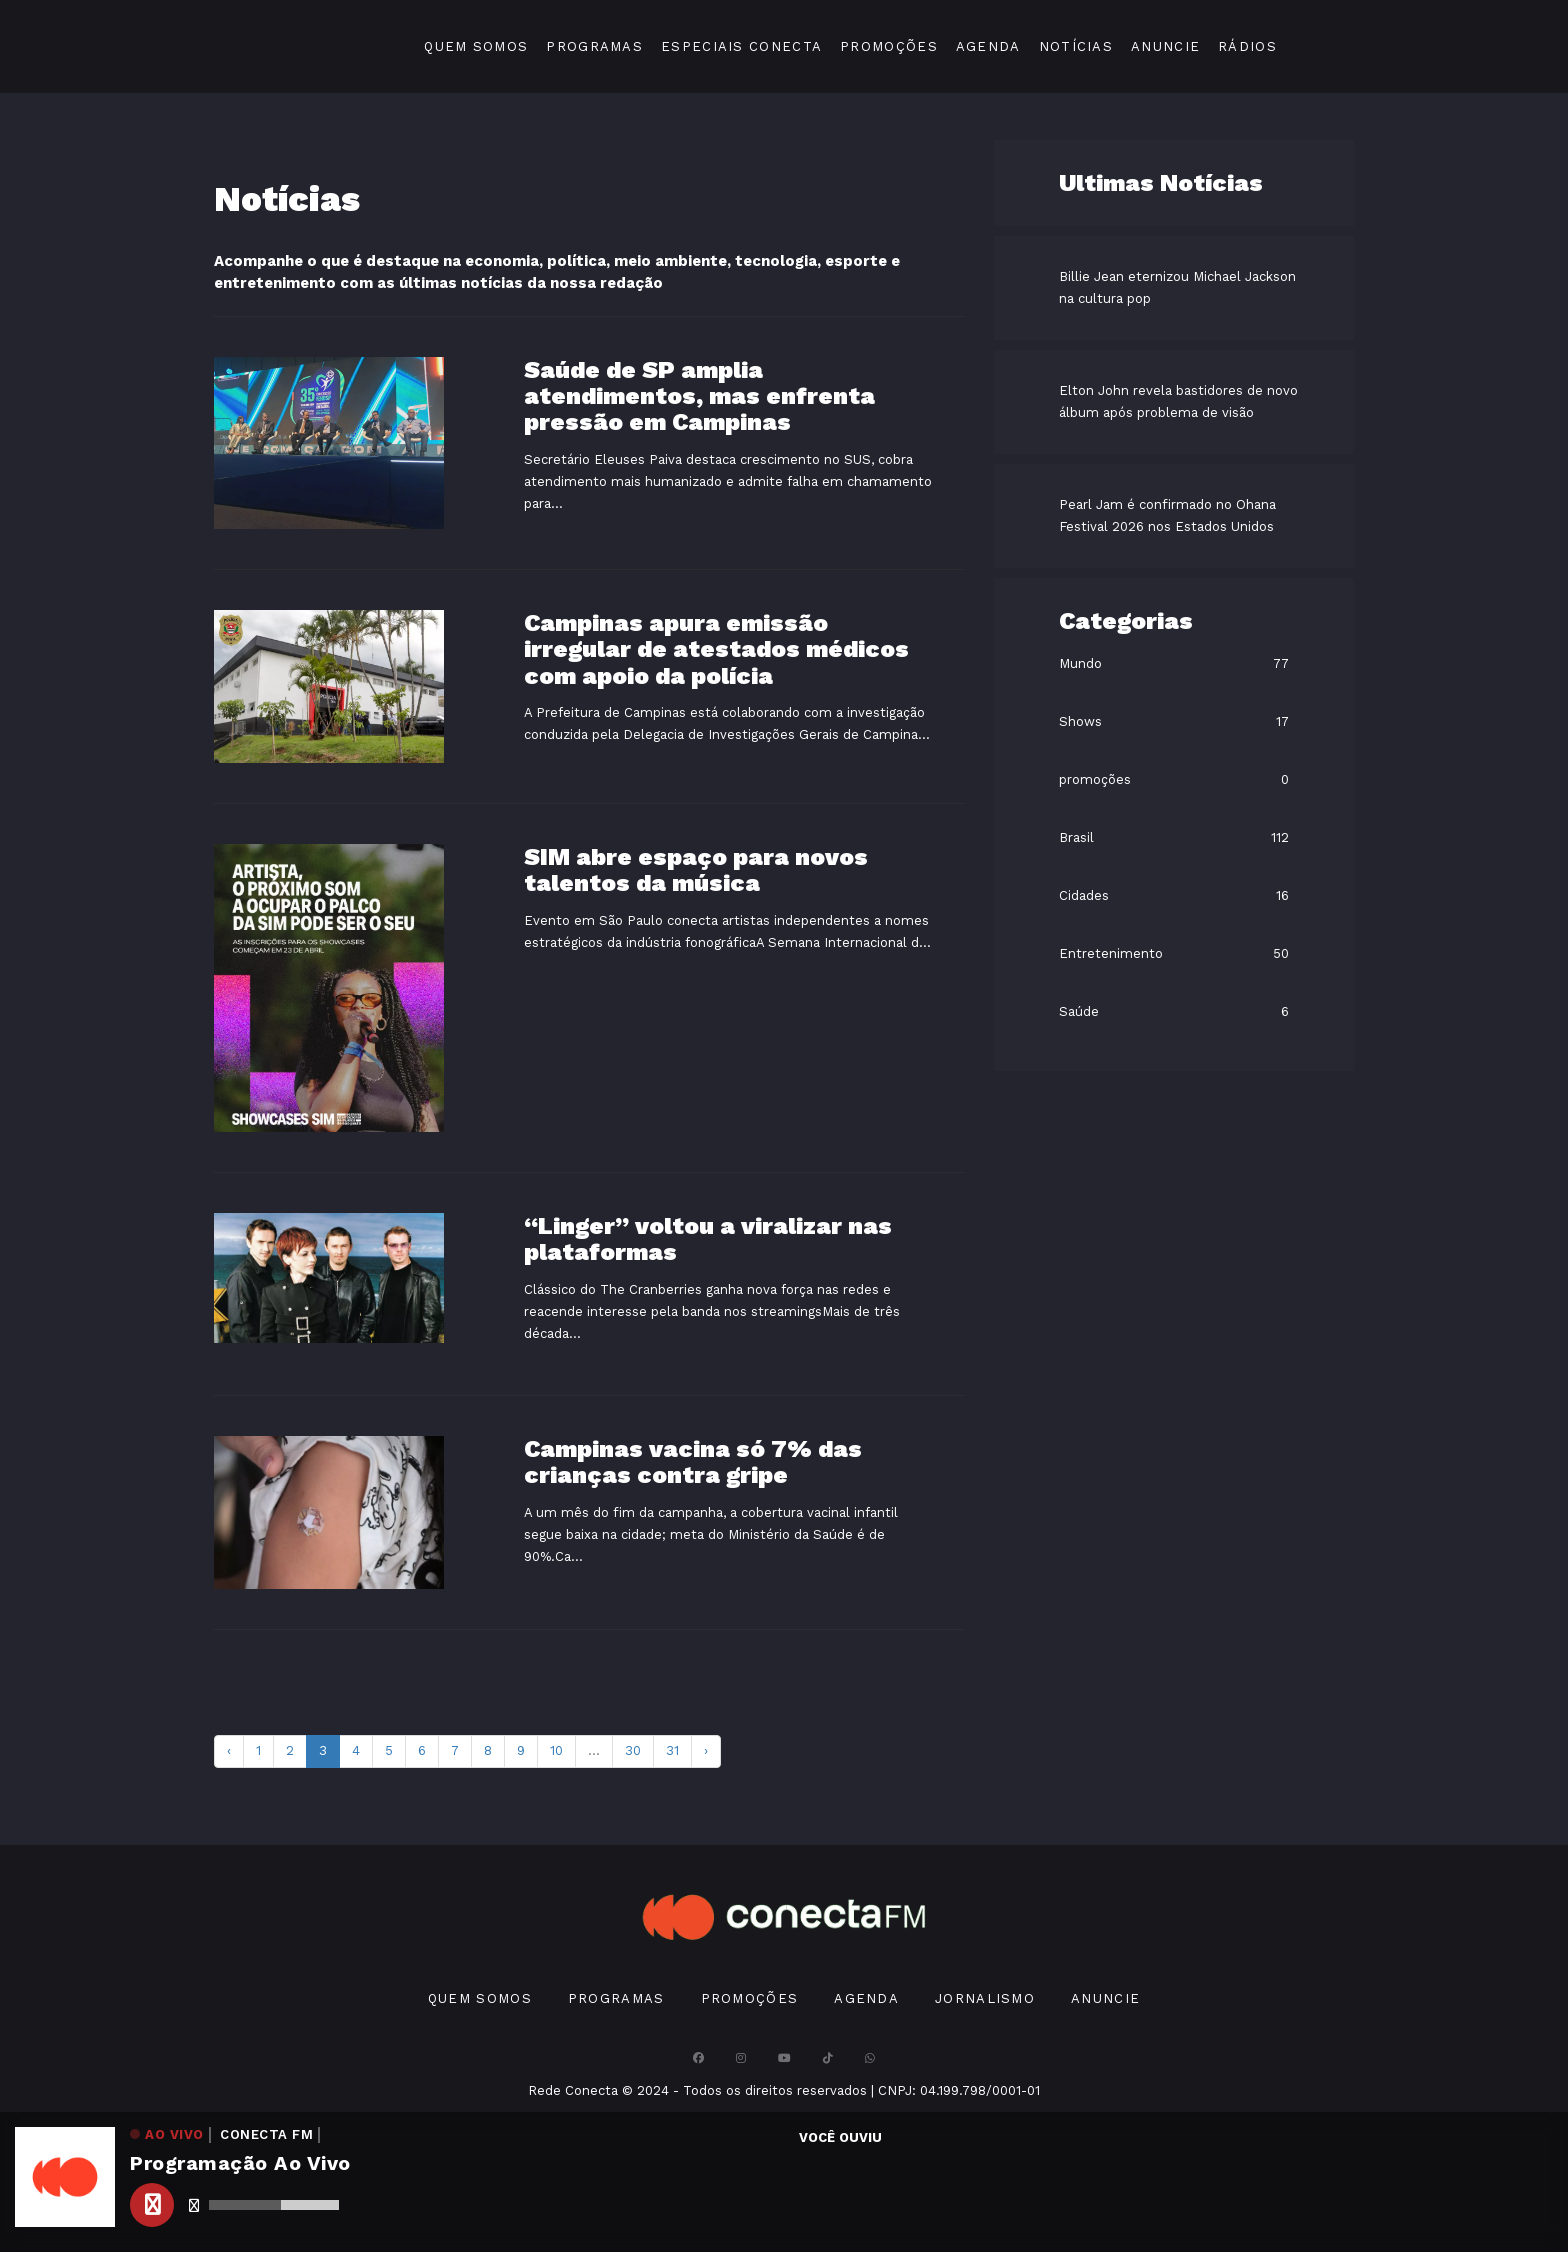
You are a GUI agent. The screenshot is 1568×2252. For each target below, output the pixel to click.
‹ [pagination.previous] (229, 1750)
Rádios (1247, 46)
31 (672, 1750)
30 (633, 1750)
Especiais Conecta (741, 46)
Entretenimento (1111, 953)
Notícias (1076, 46)
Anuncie (1165, 46)
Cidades (1084, 895)
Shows (1080, 721)
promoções (1095, 779)
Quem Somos (476, 46)
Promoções (889, 46)
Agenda (988, 46)
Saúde (1079, 1011)
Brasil (1076, 837)
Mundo (1080, 663)
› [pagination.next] (706, 1750)
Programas (594, 46)
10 (556, 1750)
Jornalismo (985, 1998)
